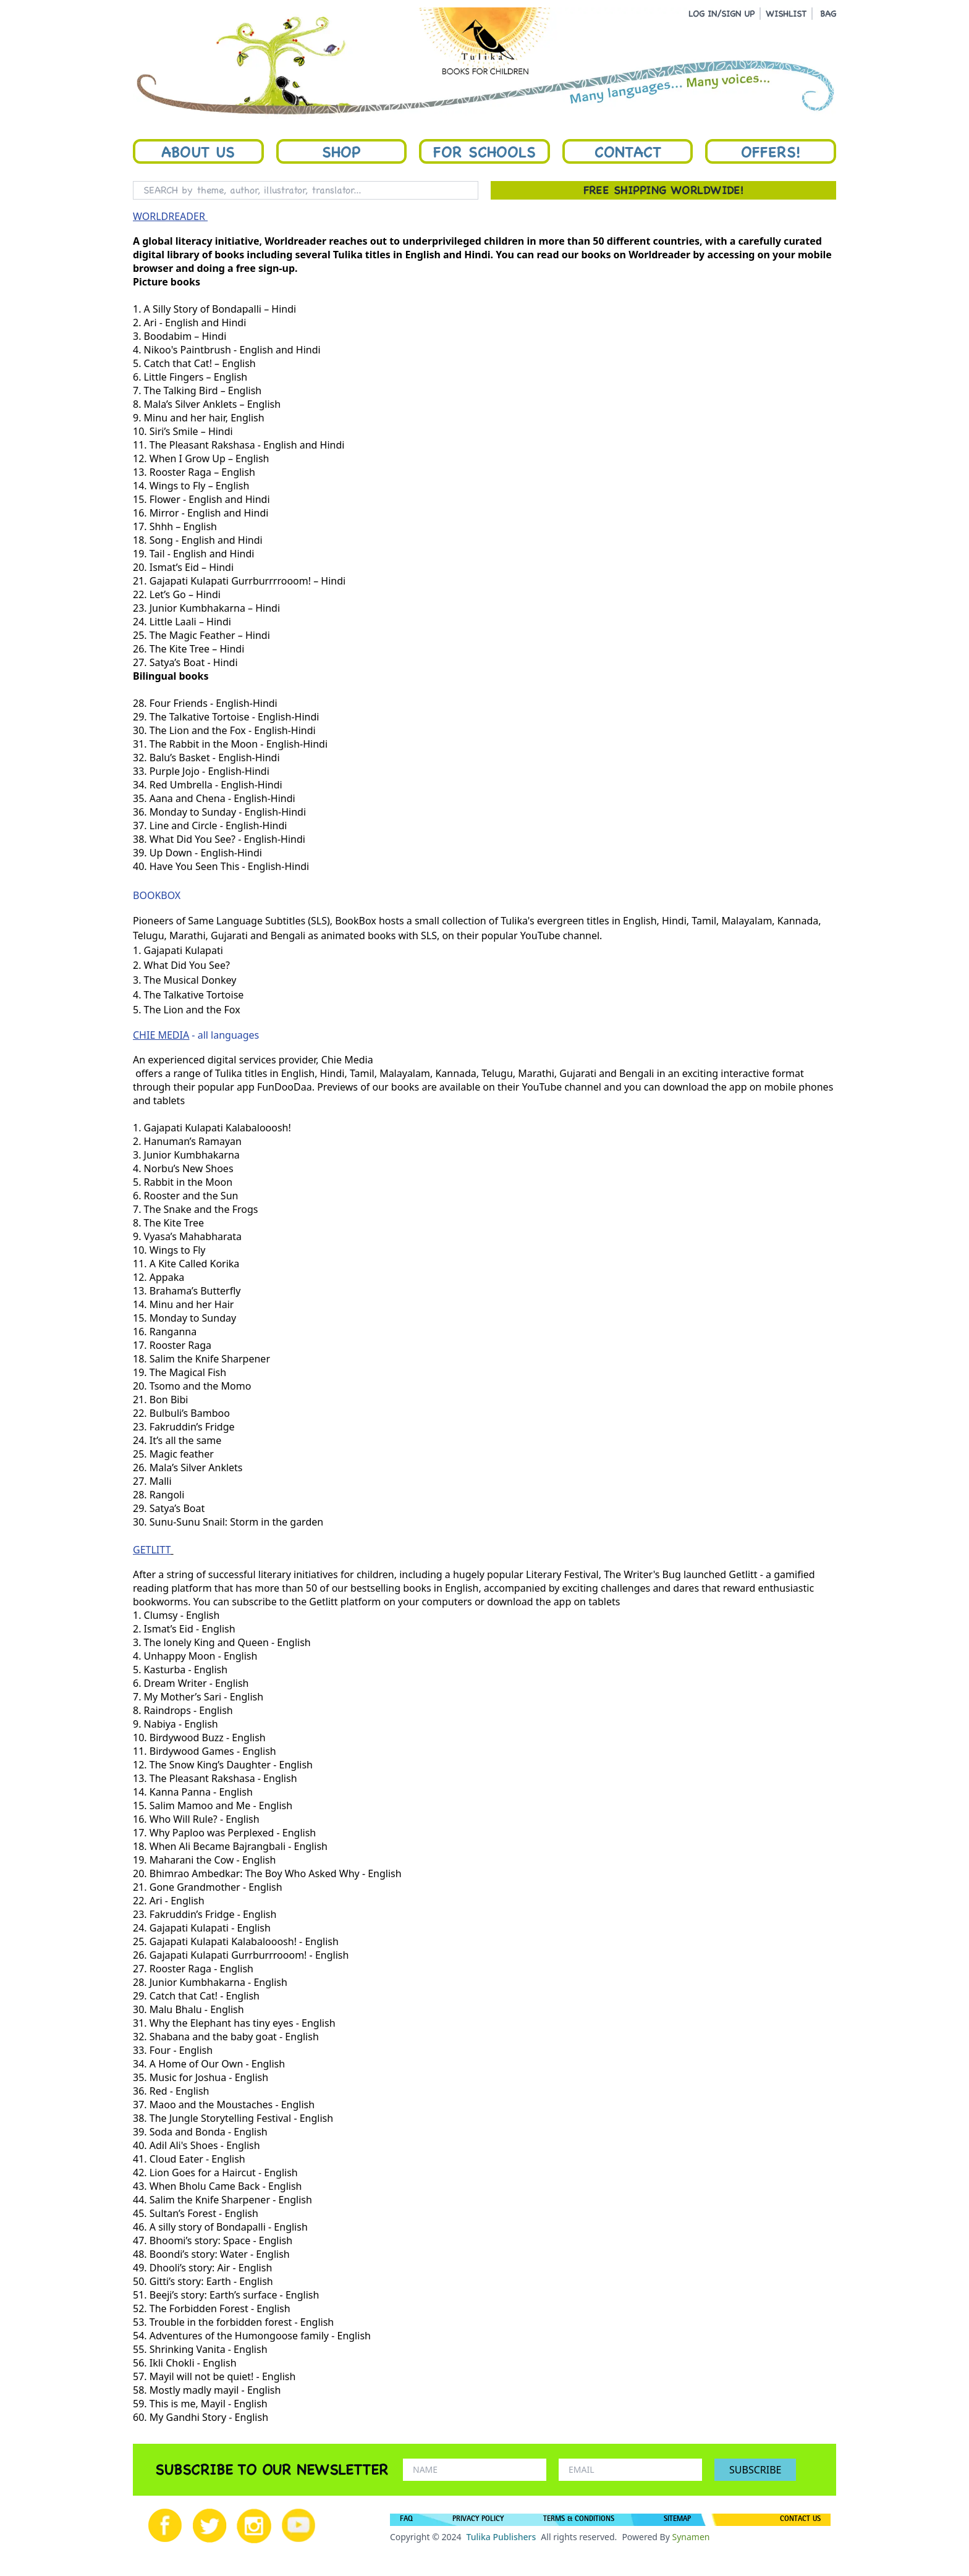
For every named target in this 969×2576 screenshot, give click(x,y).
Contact (628, 151)
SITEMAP (677, 2519)
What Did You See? (187, 965)
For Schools (484, 151)
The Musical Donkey (190, 980)
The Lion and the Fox (192, 1009)
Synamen (690, 2537)
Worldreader (659, 254)
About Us (198, 151)
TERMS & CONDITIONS (578, 2519)
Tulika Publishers (501, 2537)
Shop (341, 151)
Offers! (770, 151)
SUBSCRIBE (755, 2470)
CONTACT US (800, 2519)
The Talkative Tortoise (194, 995)
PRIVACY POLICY (478, 2519)
